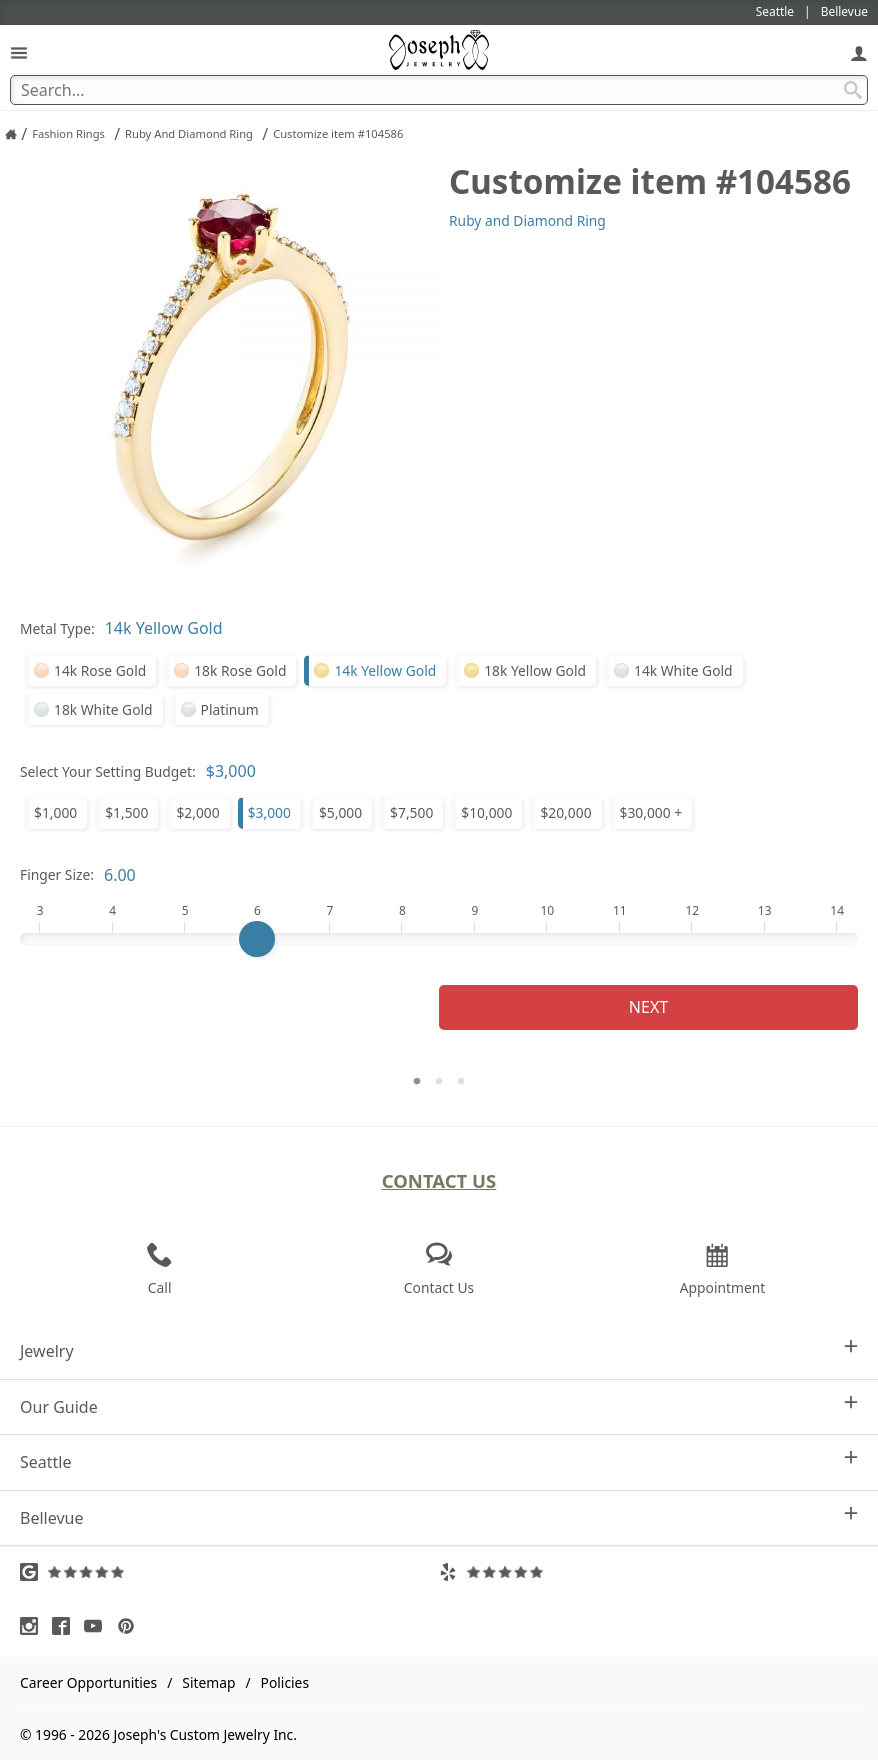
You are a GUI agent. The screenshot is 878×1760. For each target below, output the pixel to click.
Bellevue (439, 1517)
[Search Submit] (853, 90)
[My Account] (859, 52)
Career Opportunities (88, 1682)
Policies (285, 1682)
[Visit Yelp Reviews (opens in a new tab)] (648, 1572)
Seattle (439, 1461)
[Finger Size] (439, 939)
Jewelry (439, 1350)
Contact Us (439, 1180)
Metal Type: (57, 628)
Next (648, 1007)
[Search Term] (439, 90)
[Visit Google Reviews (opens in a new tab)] (229, 1572)
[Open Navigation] (19, 52)
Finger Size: (57, 874)
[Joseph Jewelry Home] (11, 134)
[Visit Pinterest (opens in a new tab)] (131, 1626)
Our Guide (439, 1406)
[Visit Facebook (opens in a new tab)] (66, 1626)
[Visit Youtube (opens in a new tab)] (98, 1626)
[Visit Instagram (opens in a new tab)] (34, 1626)
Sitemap (208, 1682)
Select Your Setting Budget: (108, 771)
